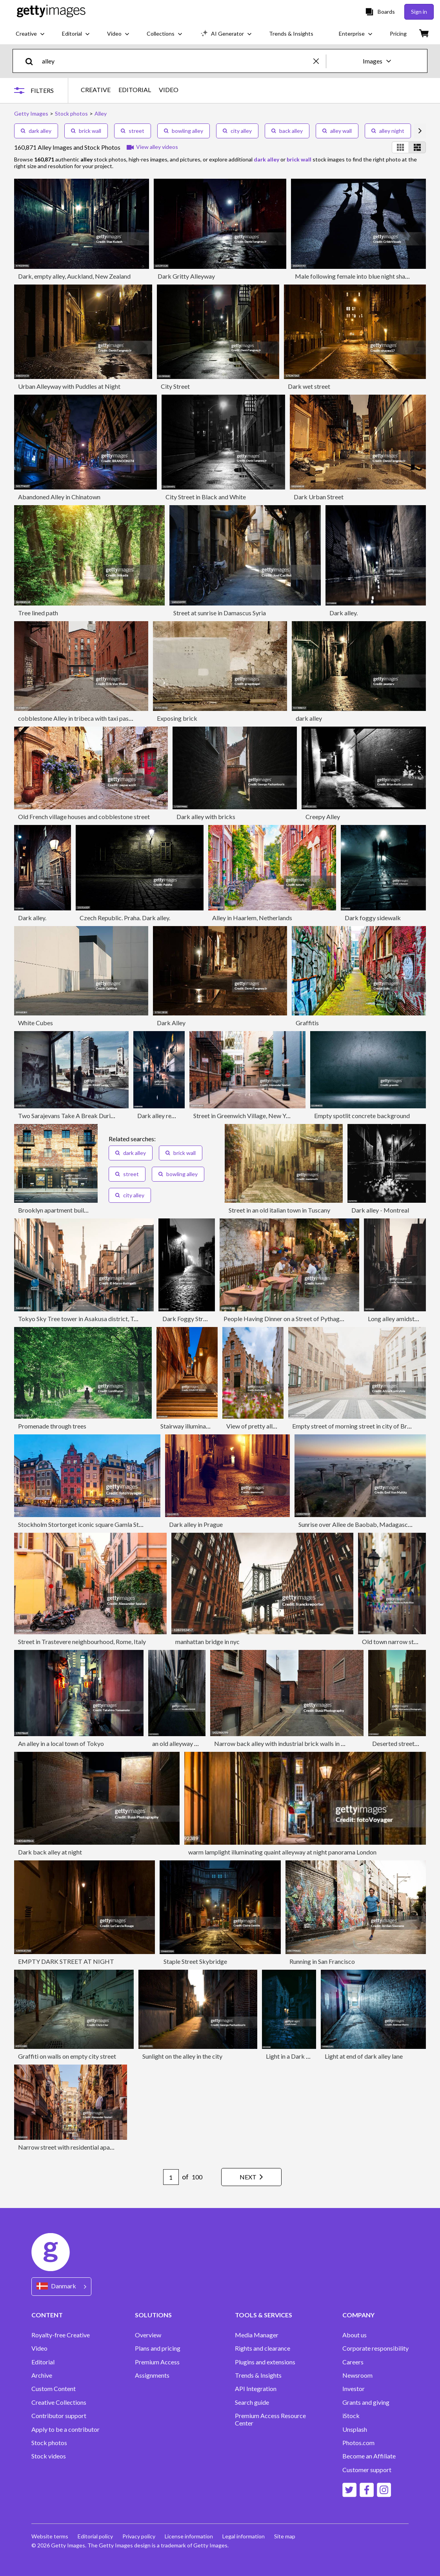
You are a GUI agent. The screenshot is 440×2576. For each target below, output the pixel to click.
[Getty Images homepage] (51, 12)
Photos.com (358, 2442)
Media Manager (256, 2335)
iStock (351, 2415)
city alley (237, 130)
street (132, 130)
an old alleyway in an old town (191, 1743)
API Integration (255, 2388)
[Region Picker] (61, 2286)
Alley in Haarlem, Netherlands (252, 917)
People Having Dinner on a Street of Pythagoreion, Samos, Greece (311, 1318)
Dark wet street (309, 386)
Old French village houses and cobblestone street (84, 816)
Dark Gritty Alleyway (186, 276)
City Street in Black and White (205, 496)
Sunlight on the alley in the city (182, 2056)
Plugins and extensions (265, 2362)
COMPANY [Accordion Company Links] (358, 2315)
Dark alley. (343, 612)
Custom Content (53, 2388)
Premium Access (157, 2362)
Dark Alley (171, 1022)
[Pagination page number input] (171, 2177)
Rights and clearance (262, 2348)
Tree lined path (38, 612)
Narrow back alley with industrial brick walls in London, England (299, 1743)
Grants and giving (365, 2402)
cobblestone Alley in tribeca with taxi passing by (83, 718)
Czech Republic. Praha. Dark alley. (125, 917)
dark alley (36, 130)
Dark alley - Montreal (380, 1210)
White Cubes (35, 1022)
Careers (353, 2362)
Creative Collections (58, 2402)
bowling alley (183, 130)
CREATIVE (96, 89)
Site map (284, 2536)
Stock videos (48, 2456)
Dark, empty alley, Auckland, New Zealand (74, 276)
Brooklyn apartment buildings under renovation (81, 1210)
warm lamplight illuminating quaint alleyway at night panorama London (282, 1852)
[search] (32, 61)
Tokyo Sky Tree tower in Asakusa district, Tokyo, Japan (91, 1318)
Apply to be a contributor (65, 2429)
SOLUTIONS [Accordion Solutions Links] (153, 2315)
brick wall (86, 130)
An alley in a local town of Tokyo (61, 1743)
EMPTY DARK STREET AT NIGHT (66, 1961)
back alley (287, 130)
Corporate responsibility (375, 2348)
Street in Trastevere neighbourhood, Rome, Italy (82, 1641)
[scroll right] (420, 130)
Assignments (152, 2375)
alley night (387, 130)
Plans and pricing (157, 2348)
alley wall (337, 130)
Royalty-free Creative (60, 2335)
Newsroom (357, 2375)
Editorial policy (95, 2536)
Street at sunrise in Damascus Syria (219, 612)
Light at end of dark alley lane (364, 2056)
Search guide (252, 2402)
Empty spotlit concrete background (362, 1115)
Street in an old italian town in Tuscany (279, 1210)
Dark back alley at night (50, 1852)
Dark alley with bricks (205, 816)
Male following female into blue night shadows (357, 276)
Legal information (243, 2536)
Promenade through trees (52, 1426)
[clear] (319, 61)
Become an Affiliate (369, 2456)
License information (189, 2536)
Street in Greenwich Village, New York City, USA (257, 1115)
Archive (41, 2375)
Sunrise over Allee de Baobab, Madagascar (355, 1524)
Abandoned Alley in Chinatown (59, 496)
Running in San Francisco (322, 1961)
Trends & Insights (258, 2375)
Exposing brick (177, 718)
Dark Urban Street (319, 496)
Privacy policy (138, 2536)
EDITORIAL (134, 89)
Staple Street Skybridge (195, 1961)
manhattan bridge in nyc (207, 1641)
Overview (148, 2335)
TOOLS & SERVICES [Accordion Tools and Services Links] (263, 2315)
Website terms (49, 2536)
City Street (175, 386)
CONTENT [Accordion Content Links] (47, 2315)
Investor (353, 2388)
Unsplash (354, 2429)
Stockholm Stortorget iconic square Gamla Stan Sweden (92, 1524)
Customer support (366, 2469)
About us (354, 2335)
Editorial (43, 2362)
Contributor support (58, 2415)
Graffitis (307, 1022)
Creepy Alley (322, 816)
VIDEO (168, 89)
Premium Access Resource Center (270, 2419)
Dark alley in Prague (196, 1524)
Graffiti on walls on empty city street (67, 2056)
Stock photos (49, 2442)
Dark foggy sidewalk (373, 917)
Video (39, 2348)
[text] (176, 60)
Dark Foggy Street (187, 1318)
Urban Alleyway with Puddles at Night (69, 386)
